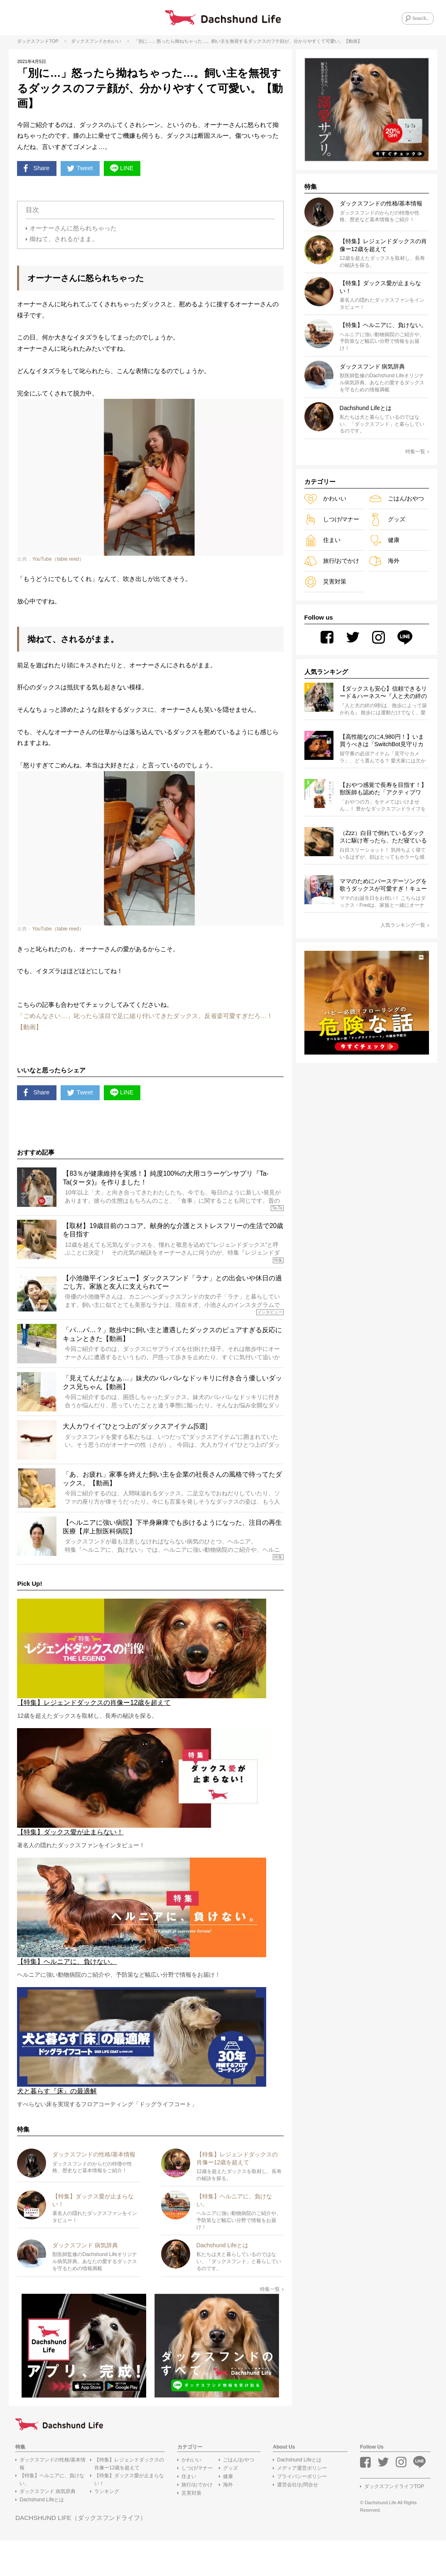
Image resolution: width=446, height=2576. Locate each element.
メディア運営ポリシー (302, 2503)
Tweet (84, 173)
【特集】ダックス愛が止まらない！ (129, 2514)
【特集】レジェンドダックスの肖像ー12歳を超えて (129, 2498)
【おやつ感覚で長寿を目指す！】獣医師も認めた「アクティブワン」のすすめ (383, 792)
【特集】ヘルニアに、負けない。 (52, 2514)
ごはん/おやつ (396, 501)
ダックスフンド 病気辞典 (48, 2527)
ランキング (106, 2527)
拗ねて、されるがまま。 (63, 245)
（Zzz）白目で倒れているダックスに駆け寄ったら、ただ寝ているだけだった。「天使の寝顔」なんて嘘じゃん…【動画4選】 (383, 840)
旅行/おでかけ (332, 563)
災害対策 (325, 584)
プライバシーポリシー (302, 2511)
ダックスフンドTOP (37, 43)
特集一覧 (272, 2324)
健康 (384, 543)
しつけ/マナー (332, 522)
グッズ (387, 522)
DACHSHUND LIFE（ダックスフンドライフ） (84, 2553)
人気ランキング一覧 (404, 928)
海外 (384, 563)
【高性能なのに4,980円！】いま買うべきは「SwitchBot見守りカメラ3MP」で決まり (382, 744)
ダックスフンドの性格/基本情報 (53, 2498)
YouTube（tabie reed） (58, 570)
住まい (322, 543)
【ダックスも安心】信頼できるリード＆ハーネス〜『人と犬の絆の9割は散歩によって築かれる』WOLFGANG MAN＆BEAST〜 (383, 696)
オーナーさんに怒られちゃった (73, 234)
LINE (129, 173)
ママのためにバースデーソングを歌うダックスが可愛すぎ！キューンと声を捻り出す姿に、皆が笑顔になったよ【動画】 (383, 888)
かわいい (112, 43)
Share (37, 173)
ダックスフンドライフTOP (394, 2522)
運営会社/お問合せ (297, 2519)
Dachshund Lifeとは (42, 2535)
